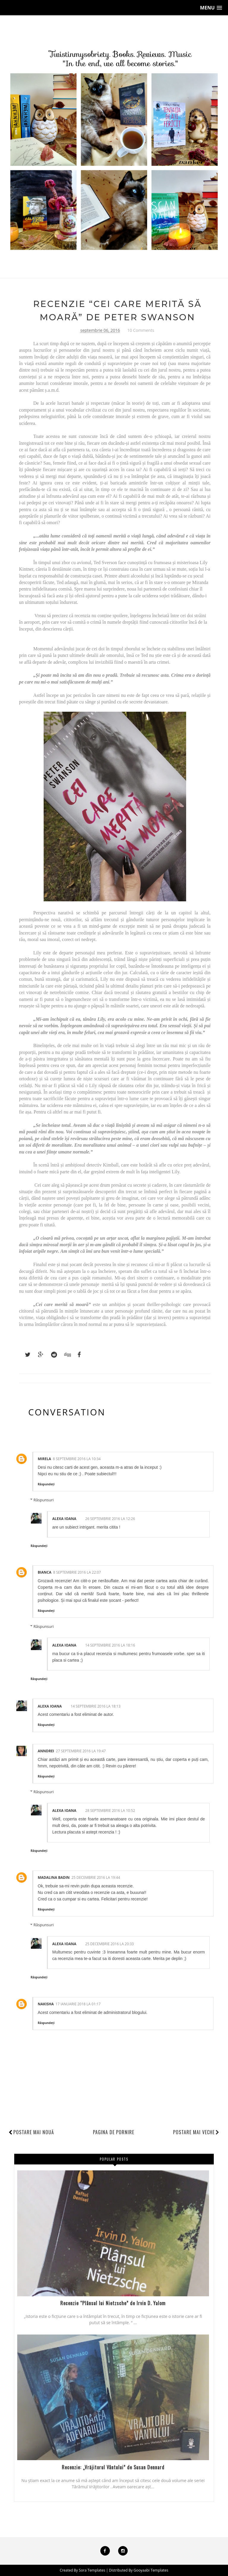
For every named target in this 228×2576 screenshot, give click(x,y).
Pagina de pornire (113, 2132)
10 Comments (140, 330)
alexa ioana (64, 1518)
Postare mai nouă (33, 2132)
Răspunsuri (44, 1499)
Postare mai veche (196, 2132)
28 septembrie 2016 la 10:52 (110, 1810)
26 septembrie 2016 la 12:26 (110, 1518)
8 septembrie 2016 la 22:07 (77, 1572)
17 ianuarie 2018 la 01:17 (78, 2004)
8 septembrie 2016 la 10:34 (77, 1458)
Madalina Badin (54, 1877)
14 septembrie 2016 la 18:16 (110, 1645)
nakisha (46, 2004)
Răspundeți (46, 1484)
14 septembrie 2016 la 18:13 (96, 1705)
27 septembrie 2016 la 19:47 (81, 1750)
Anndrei (46, 1750)
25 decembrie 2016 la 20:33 (109, 1943)
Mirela (44, 1458)
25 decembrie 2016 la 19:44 (96, 1877)
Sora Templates (92, 2570)
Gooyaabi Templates (150, 2570)
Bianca (44, 1572)
